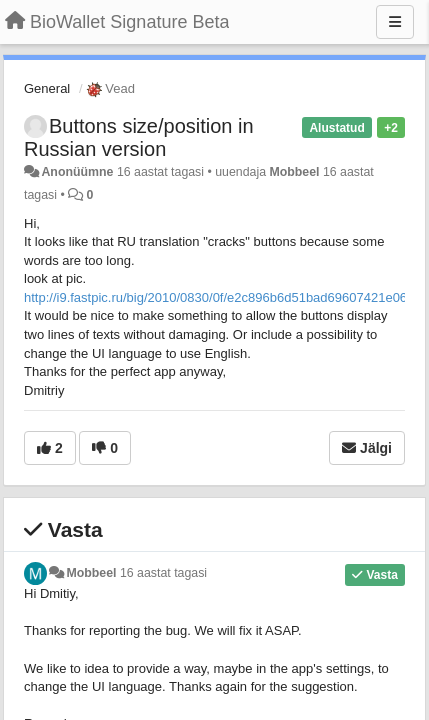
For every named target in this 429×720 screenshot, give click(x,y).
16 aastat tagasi (163, 573)
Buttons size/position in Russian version (139, 137)
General (47, 88)
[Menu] (395, 22)
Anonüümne (77, 172)
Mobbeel (294, 172)
